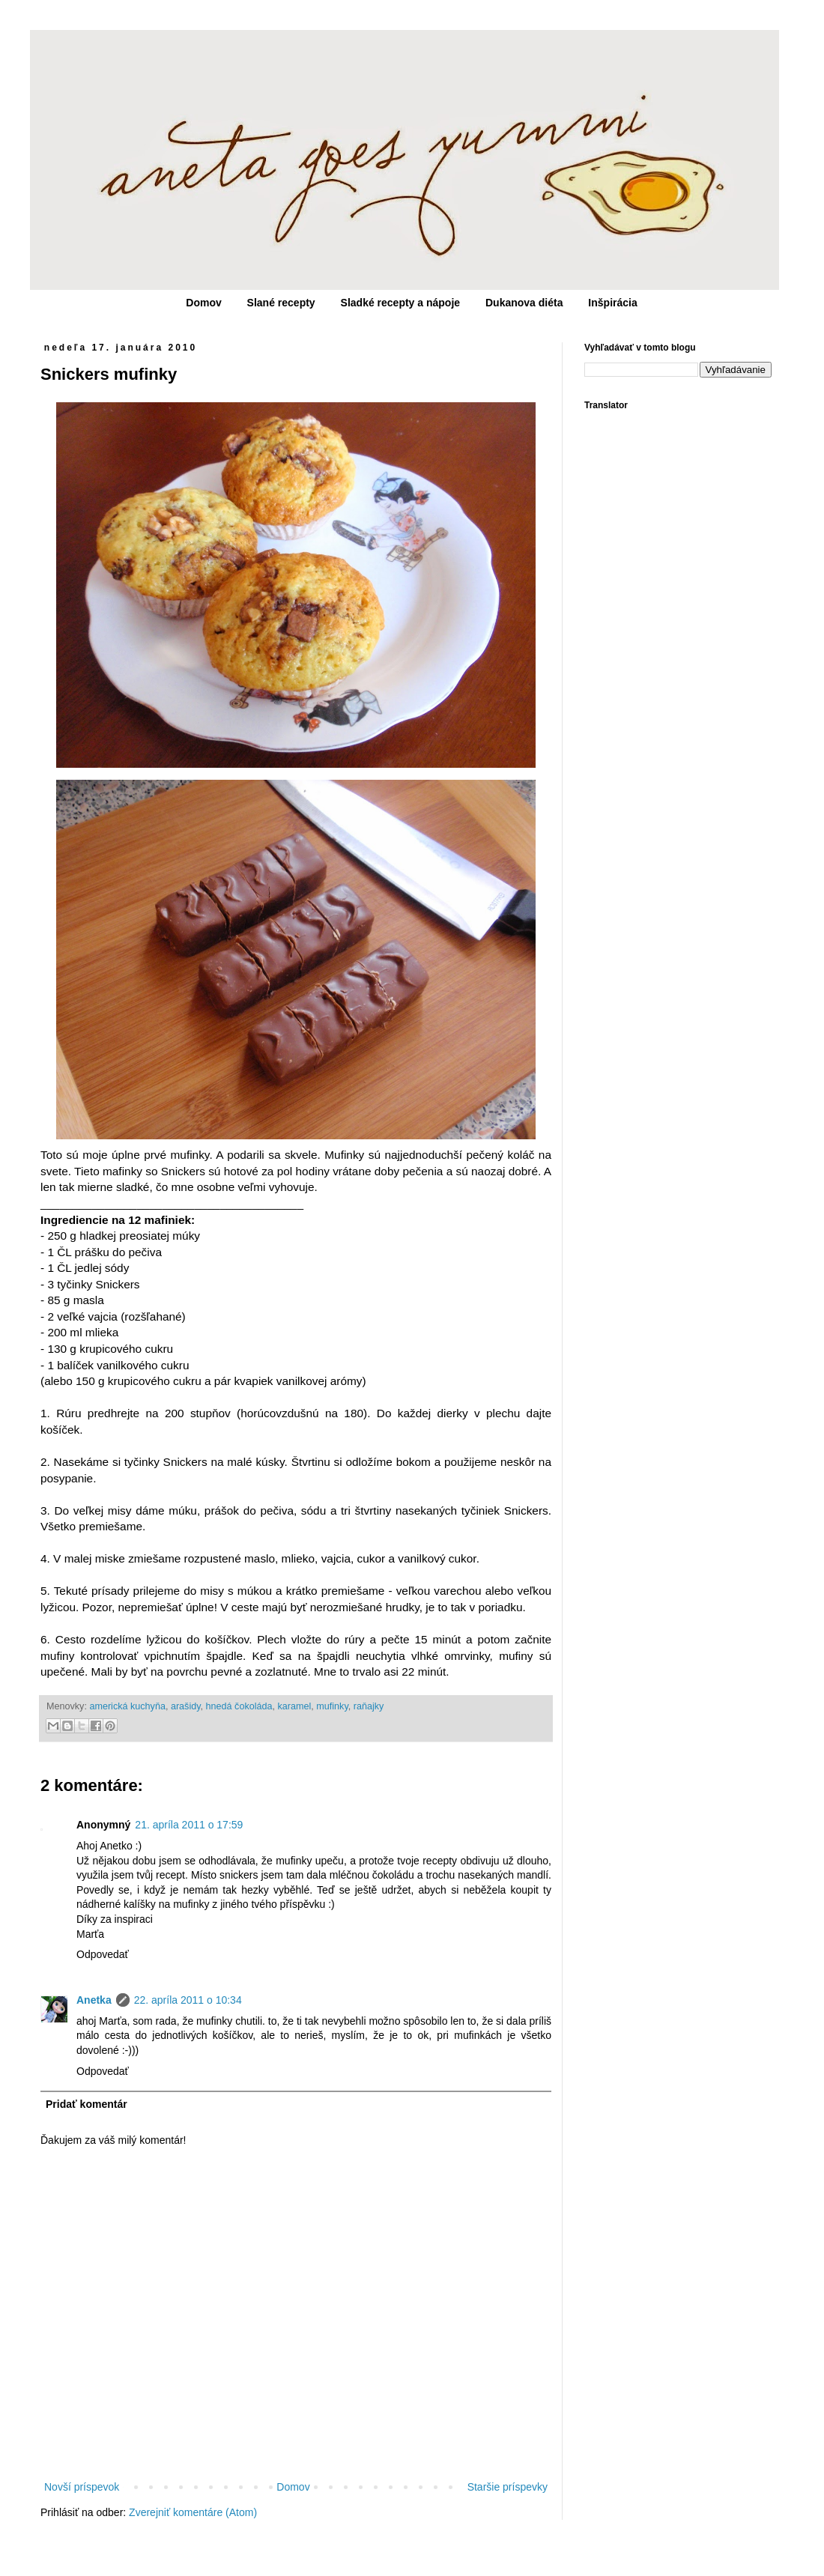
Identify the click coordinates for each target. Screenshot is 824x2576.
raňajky (369, 1706)
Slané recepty (281, 303)
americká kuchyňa (127, 1706)
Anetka (94, 2000)
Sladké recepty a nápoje (401, 303)
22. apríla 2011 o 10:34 (188, 2000)
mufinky (332, 1706)
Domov (203, 303)
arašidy (186, 1706)
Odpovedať (102, 1954)
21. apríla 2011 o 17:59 (189, 1825)
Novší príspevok (81, 2487)
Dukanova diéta (524, 303)
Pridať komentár (86, 2104)
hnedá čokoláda (239, 1706)
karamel (295, 1706)
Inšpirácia (612, 303)
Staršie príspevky (507, 2487)
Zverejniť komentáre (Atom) (193, 2512)
